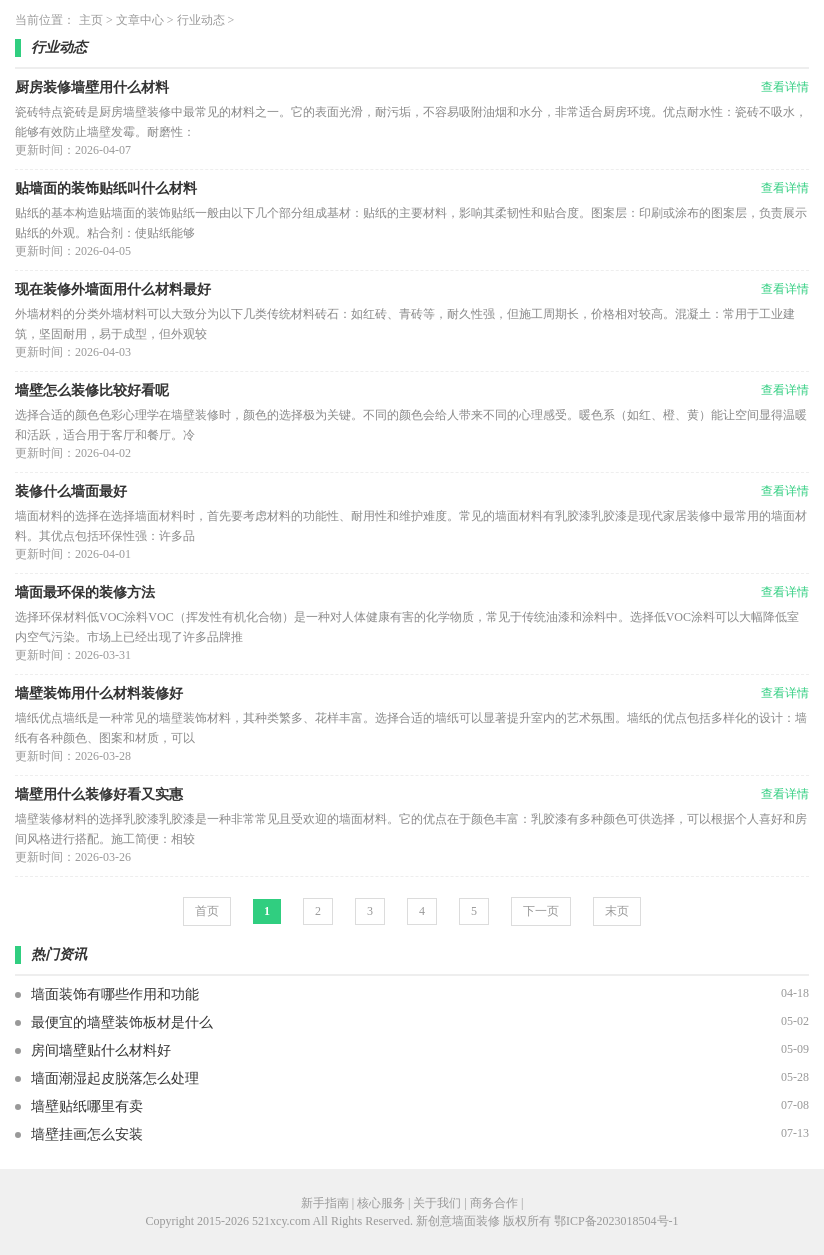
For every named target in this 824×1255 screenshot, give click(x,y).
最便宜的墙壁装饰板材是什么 (122, 1022)
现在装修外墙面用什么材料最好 (113, 289)
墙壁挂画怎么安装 (87, 1134)
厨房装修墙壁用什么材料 (92, 87)
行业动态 (201, 20)
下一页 (541, 911)
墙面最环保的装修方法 (85, 592)
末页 (617, 911)
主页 (91, 20)
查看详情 (785, 87)
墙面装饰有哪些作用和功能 (115, 994)
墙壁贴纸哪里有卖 (87, 1106)
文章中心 (140, 20)
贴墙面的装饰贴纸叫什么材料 (106, 188)
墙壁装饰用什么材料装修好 (99, 693)
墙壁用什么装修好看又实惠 (99, 794)
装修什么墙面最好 (71, 491)
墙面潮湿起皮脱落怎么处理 (115, 1078)
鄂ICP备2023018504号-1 (616, 1221)
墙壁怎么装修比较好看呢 (92, 390)
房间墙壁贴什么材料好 (101, 1050)
